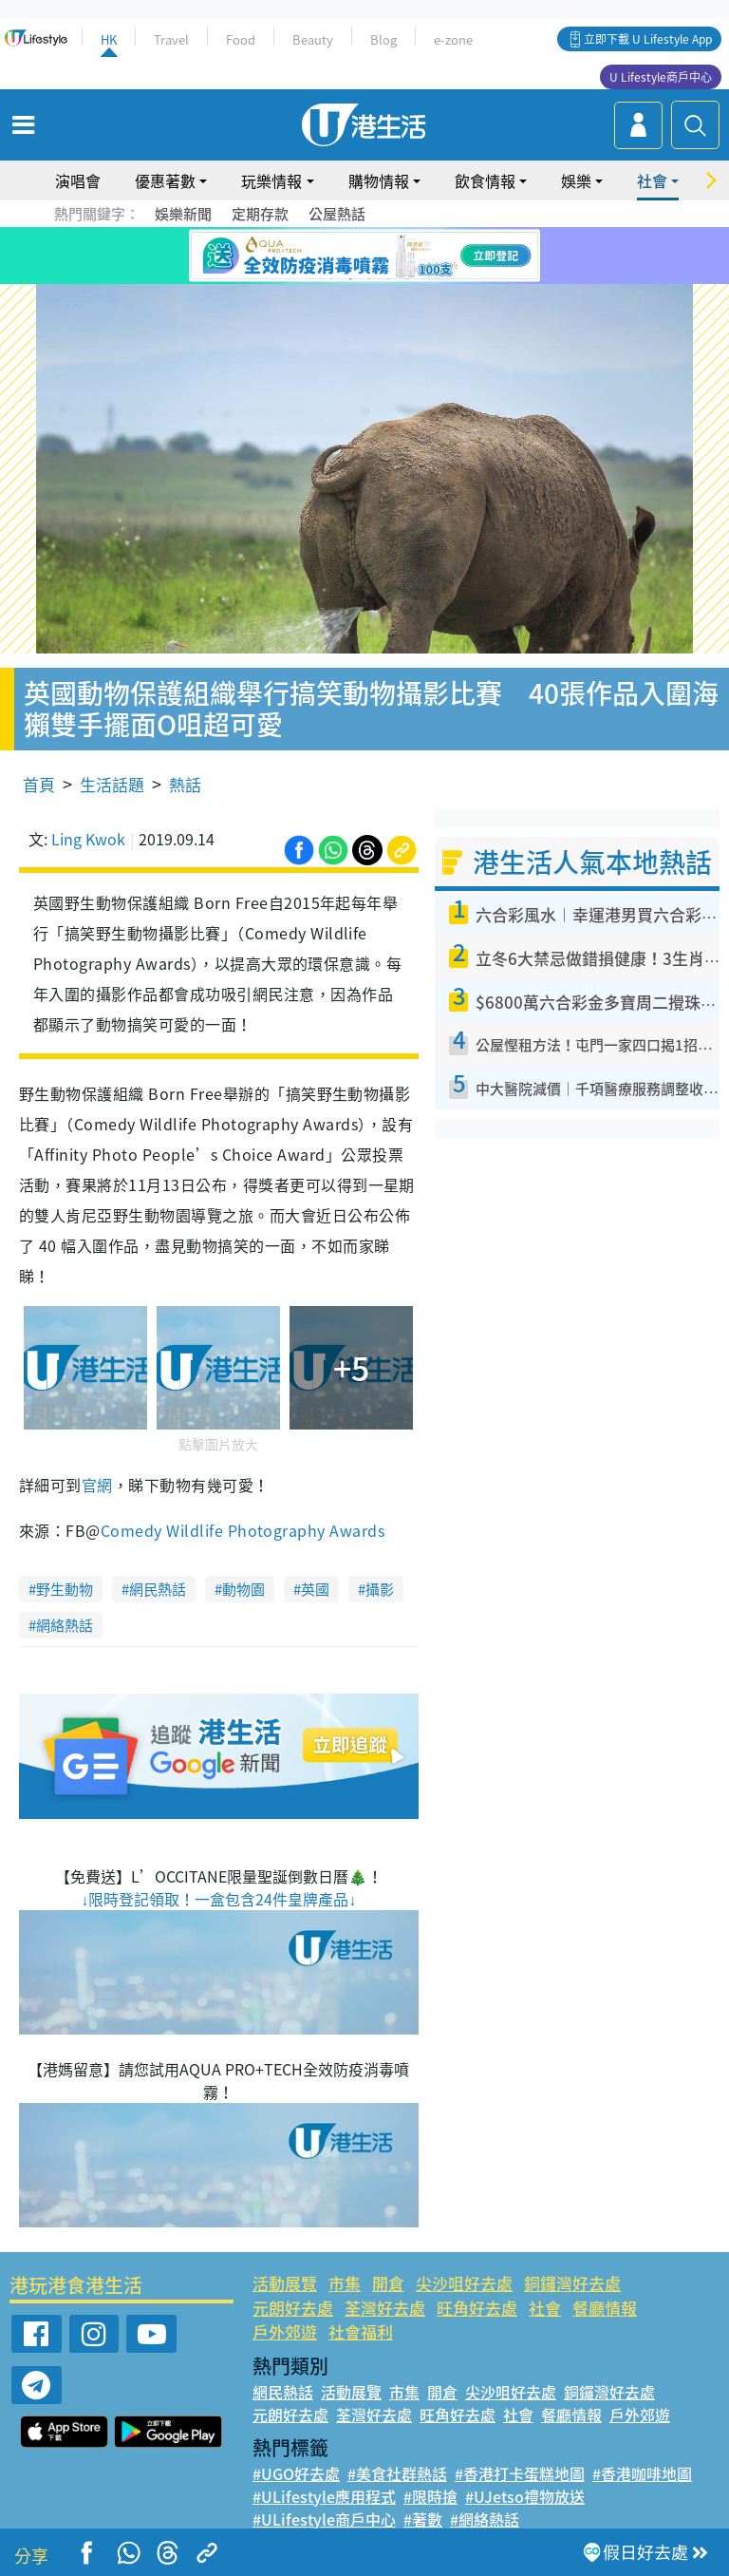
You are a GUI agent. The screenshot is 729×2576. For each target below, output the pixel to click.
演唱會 (78, 180)
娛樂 (576, 180)
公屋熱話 (336, 213)
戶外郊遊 (284, 2331)
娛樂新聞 (183, 213)
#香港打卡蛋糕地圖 (520, 2473)
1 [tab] (331, 279)
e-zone (453, 39)
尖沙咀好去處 (464, 2283)
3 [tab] (369, 279)
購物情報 (378, 180)
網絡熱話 (64, 1625)
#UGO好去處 (296, 2473)
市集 (344, 2283)
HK (109, 39)
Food (240, 39)
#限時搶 (430, 2496)
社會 (652, 180)
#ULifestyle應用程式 (324, 2496)
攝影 (379, 1589)
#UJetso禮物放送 (525, 2496)
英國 (315, 1589)
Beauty (312, 39)
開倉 (388, 2283)
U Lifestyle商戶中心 (660, 76)
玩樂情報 (271, 180)
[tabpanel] (364, 255)
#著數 (422, 2519)
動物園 (243, 1589)
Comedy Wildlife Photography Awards (242, 1530)
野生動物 (64, 1589)
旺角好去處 (477, 2308)
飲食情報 (485, 180)
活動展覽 (284, 2283)
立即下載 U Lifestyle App (648, 38)
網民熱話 (157, 1589)
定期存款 (260, 213)
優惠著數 (165, 180)
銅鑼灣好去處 (572, 2283)
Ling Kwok (88, 838)
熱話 (185, 784)
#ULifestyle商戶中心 (324, 2519)
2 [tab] (350, 279)
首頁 (39, 784)
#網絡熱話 (484, 2519)
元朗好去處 (292, 2308)
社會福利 (360, 2331)
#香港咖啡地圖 (642, 2473)
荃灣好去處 (385, 2308)
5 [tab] (407, 279)
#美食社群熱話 (397, 2473)
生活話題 (112, 784)
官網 (97, 1484)
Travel (171, 39)
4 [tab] (388, 279)
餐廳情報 (604, 2308)
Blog (383, 39)
